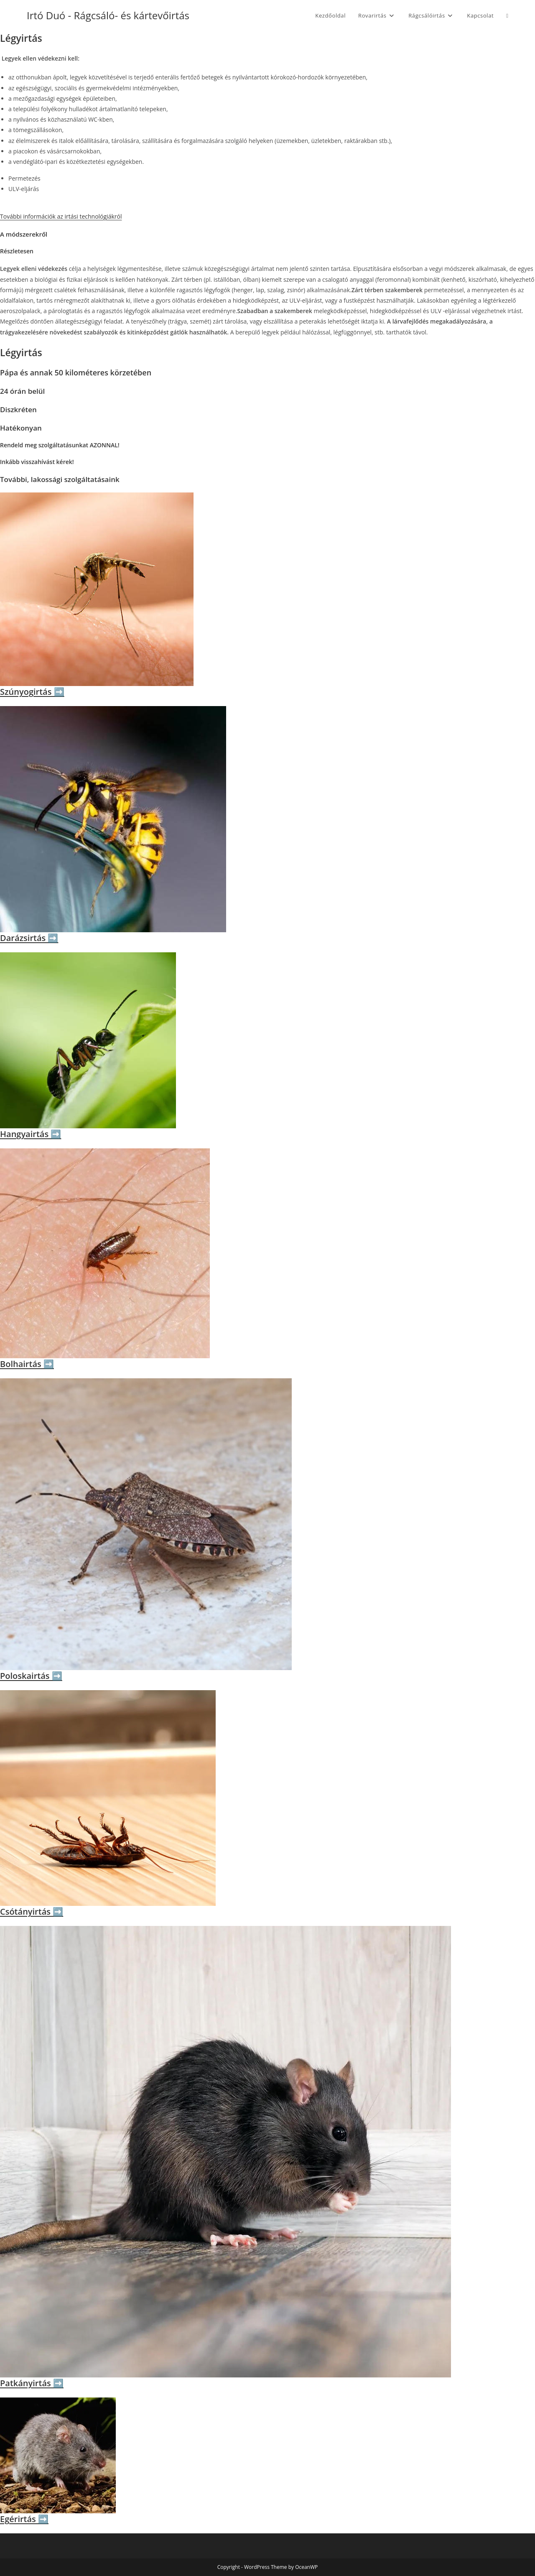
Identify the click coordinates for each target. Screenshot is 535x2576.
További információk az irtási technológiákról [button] (61, 216)
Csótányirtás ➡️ (31, 1911)
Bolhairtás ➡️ (27, 1364)
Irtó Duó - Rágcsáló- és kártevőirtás (108, 15)
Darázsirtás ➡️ (29, 938)
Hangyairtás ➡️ (30, 1134)
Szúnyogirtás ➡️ (32, 691)
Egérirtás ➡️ (24, 2519)
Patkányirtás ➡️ (32, 2383)
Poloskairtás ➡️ (31, 1675)
